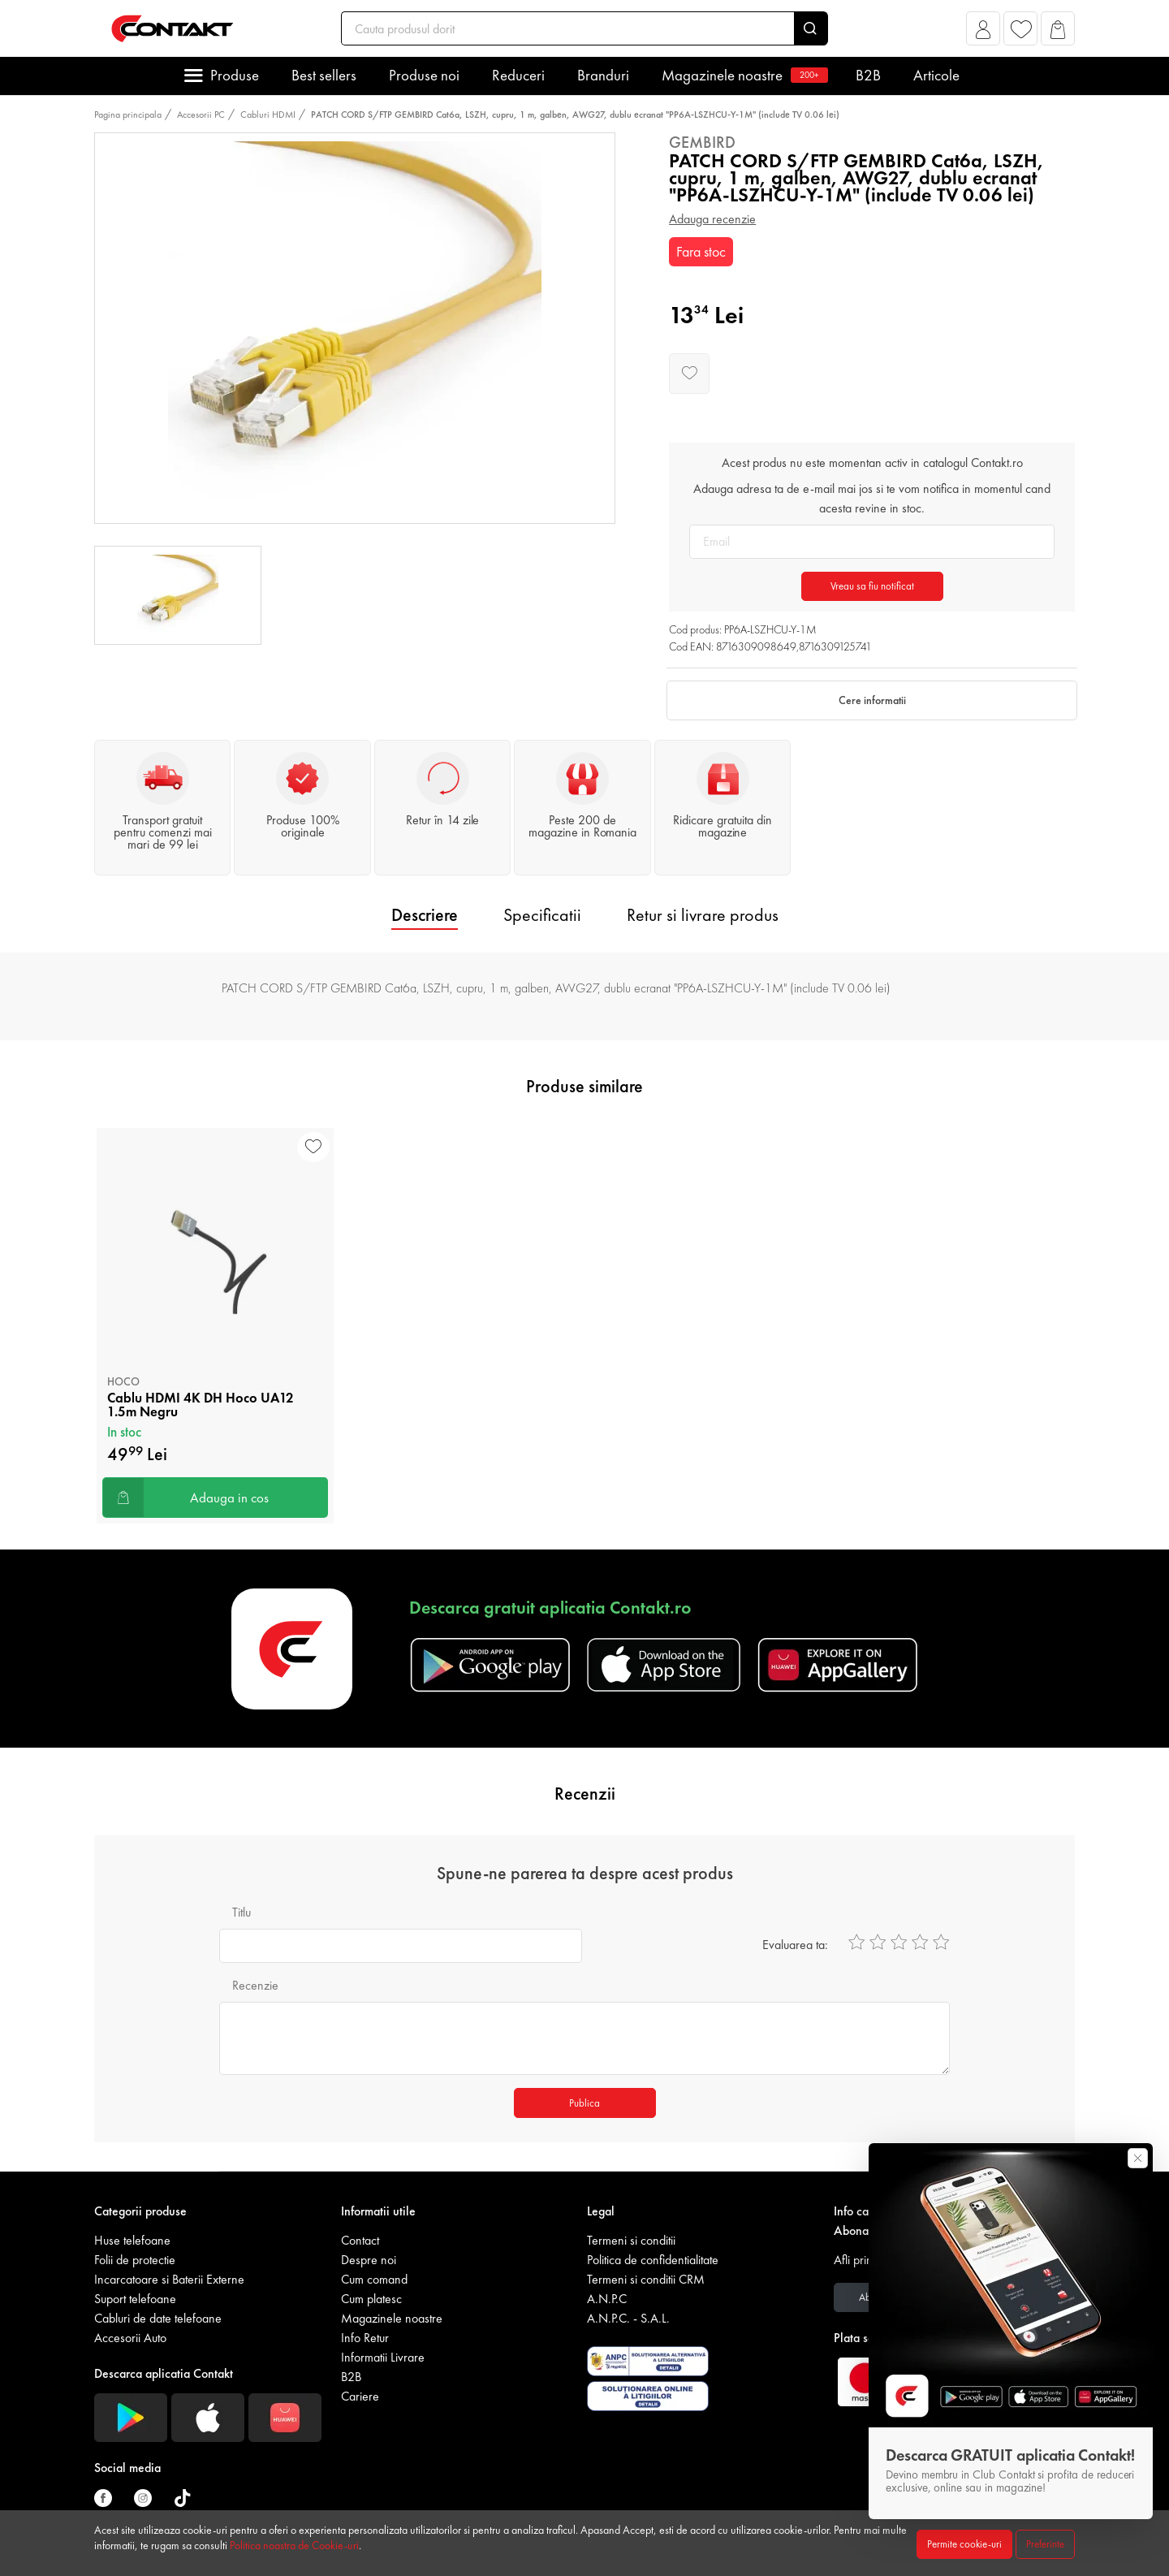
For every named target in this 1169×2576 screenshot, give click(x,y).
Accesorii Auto (130, 2337)
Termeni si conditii (631, 2240)
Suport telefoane (135, 2298)
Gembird (702, 142)
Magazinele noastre (742, 75)
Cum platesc (371, 2298)
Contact (360, 2240)
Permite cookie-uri (964, 2544)
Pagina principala (128, 114)
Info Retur (365, 2337)
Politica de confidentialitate (652, 2259)
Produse (234, 75)
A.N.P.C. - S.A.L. (628, 2318)
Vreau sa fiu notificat (872, 586)
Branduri (603, 75)
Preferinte (1045, 2544)
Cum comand (374, 2279)
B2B (868, 75)
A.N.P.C (607, 2298)
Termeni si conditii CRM (646, 2279)
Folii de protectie (134, 2259)
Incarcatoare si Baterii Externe (169, 2279)
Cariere (360, 2396)
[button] (983, 32)
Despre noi (368, 2259)
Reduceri (518, 75)
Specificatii (542, 915)
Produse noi (424, 75)
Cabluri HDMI (267, 114)
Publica (584, 2103)
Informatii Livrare (383, 2357)
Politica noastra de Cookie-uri (294, 2545)
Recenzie (255, 1985)
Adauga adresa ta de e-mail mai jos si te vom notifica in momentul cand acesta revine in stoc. (871, 498)
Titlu (241, 1912)
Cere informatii (872, 700)
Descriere (424, 915)
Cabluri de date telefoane (158, 2318)
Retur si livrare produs (703, 915)
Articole (936, 75)
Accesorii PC (201, 114)
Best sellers (323, 75)
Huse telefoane (132, 2240)
